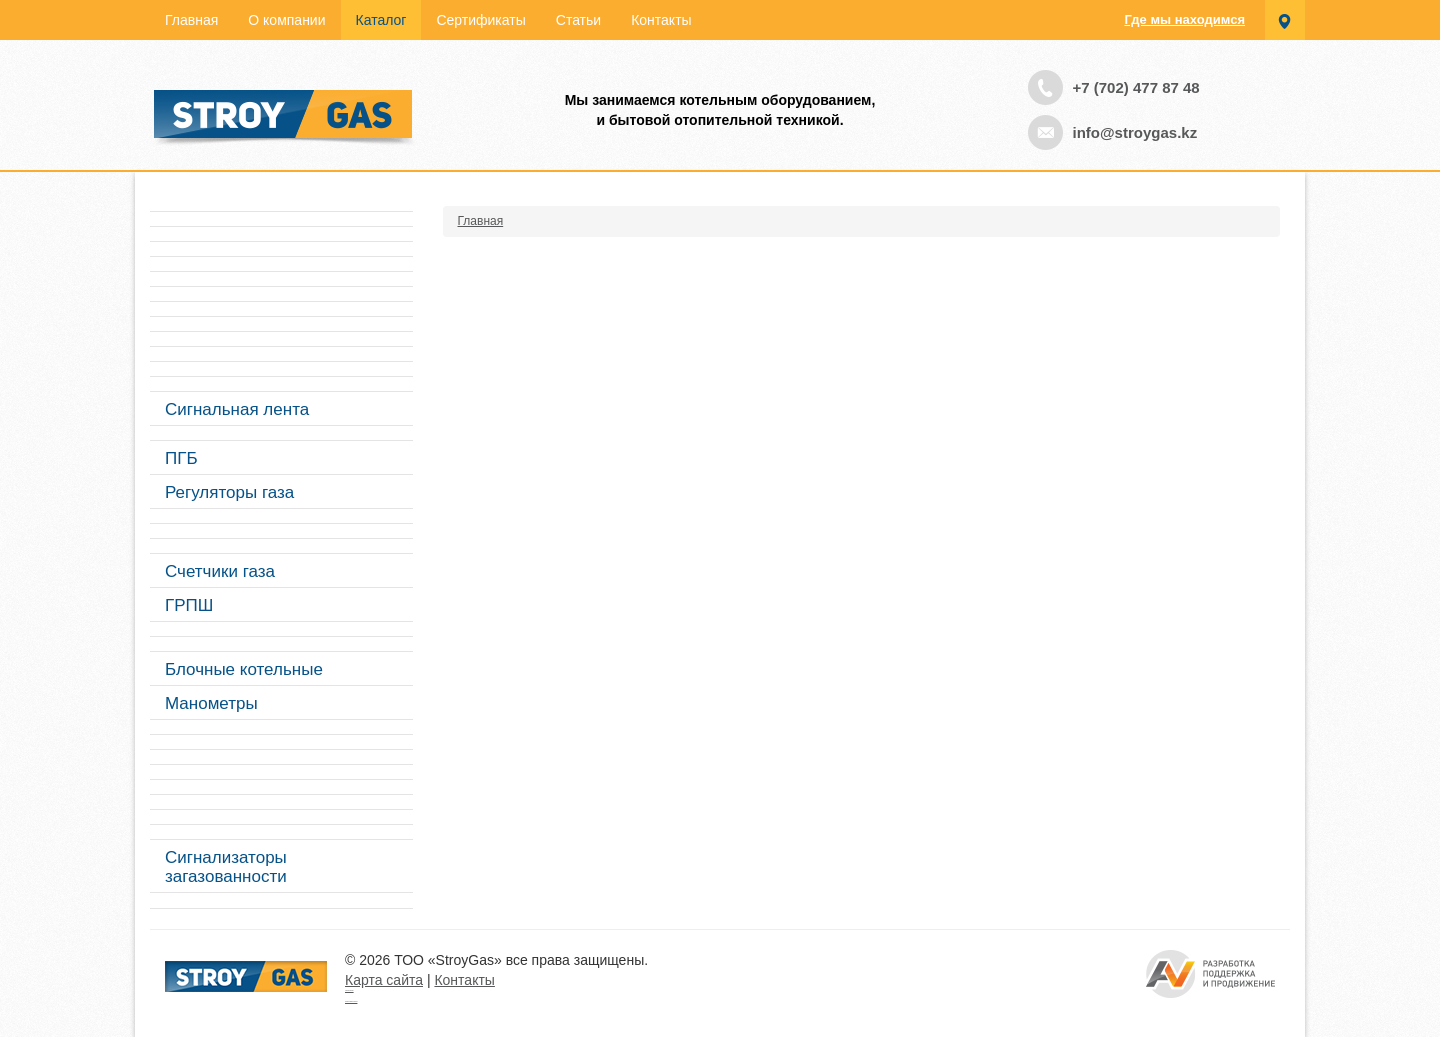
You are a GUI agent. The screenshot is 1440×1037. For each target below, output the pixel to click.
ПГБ (181, 458)
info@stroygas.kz (1135, 132)
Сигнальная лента (237, 409)
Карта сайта (384, 980)
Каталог (381, 20)
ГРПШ (189, 605)
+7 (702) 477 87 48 (1136, 87)
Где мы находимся (1184, 19)
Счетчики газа (220, 571)
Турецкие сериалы (349, 990)
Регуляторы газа (229, 492)
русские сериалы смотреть (351, 1001)
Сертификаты (480, 20)
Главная (191, 20)
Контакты (661, 20)
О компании (286, 20)
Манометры (211, 703)
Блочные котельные (244, 669)
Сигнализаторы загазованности (226, 867)
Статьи (578, 20)
